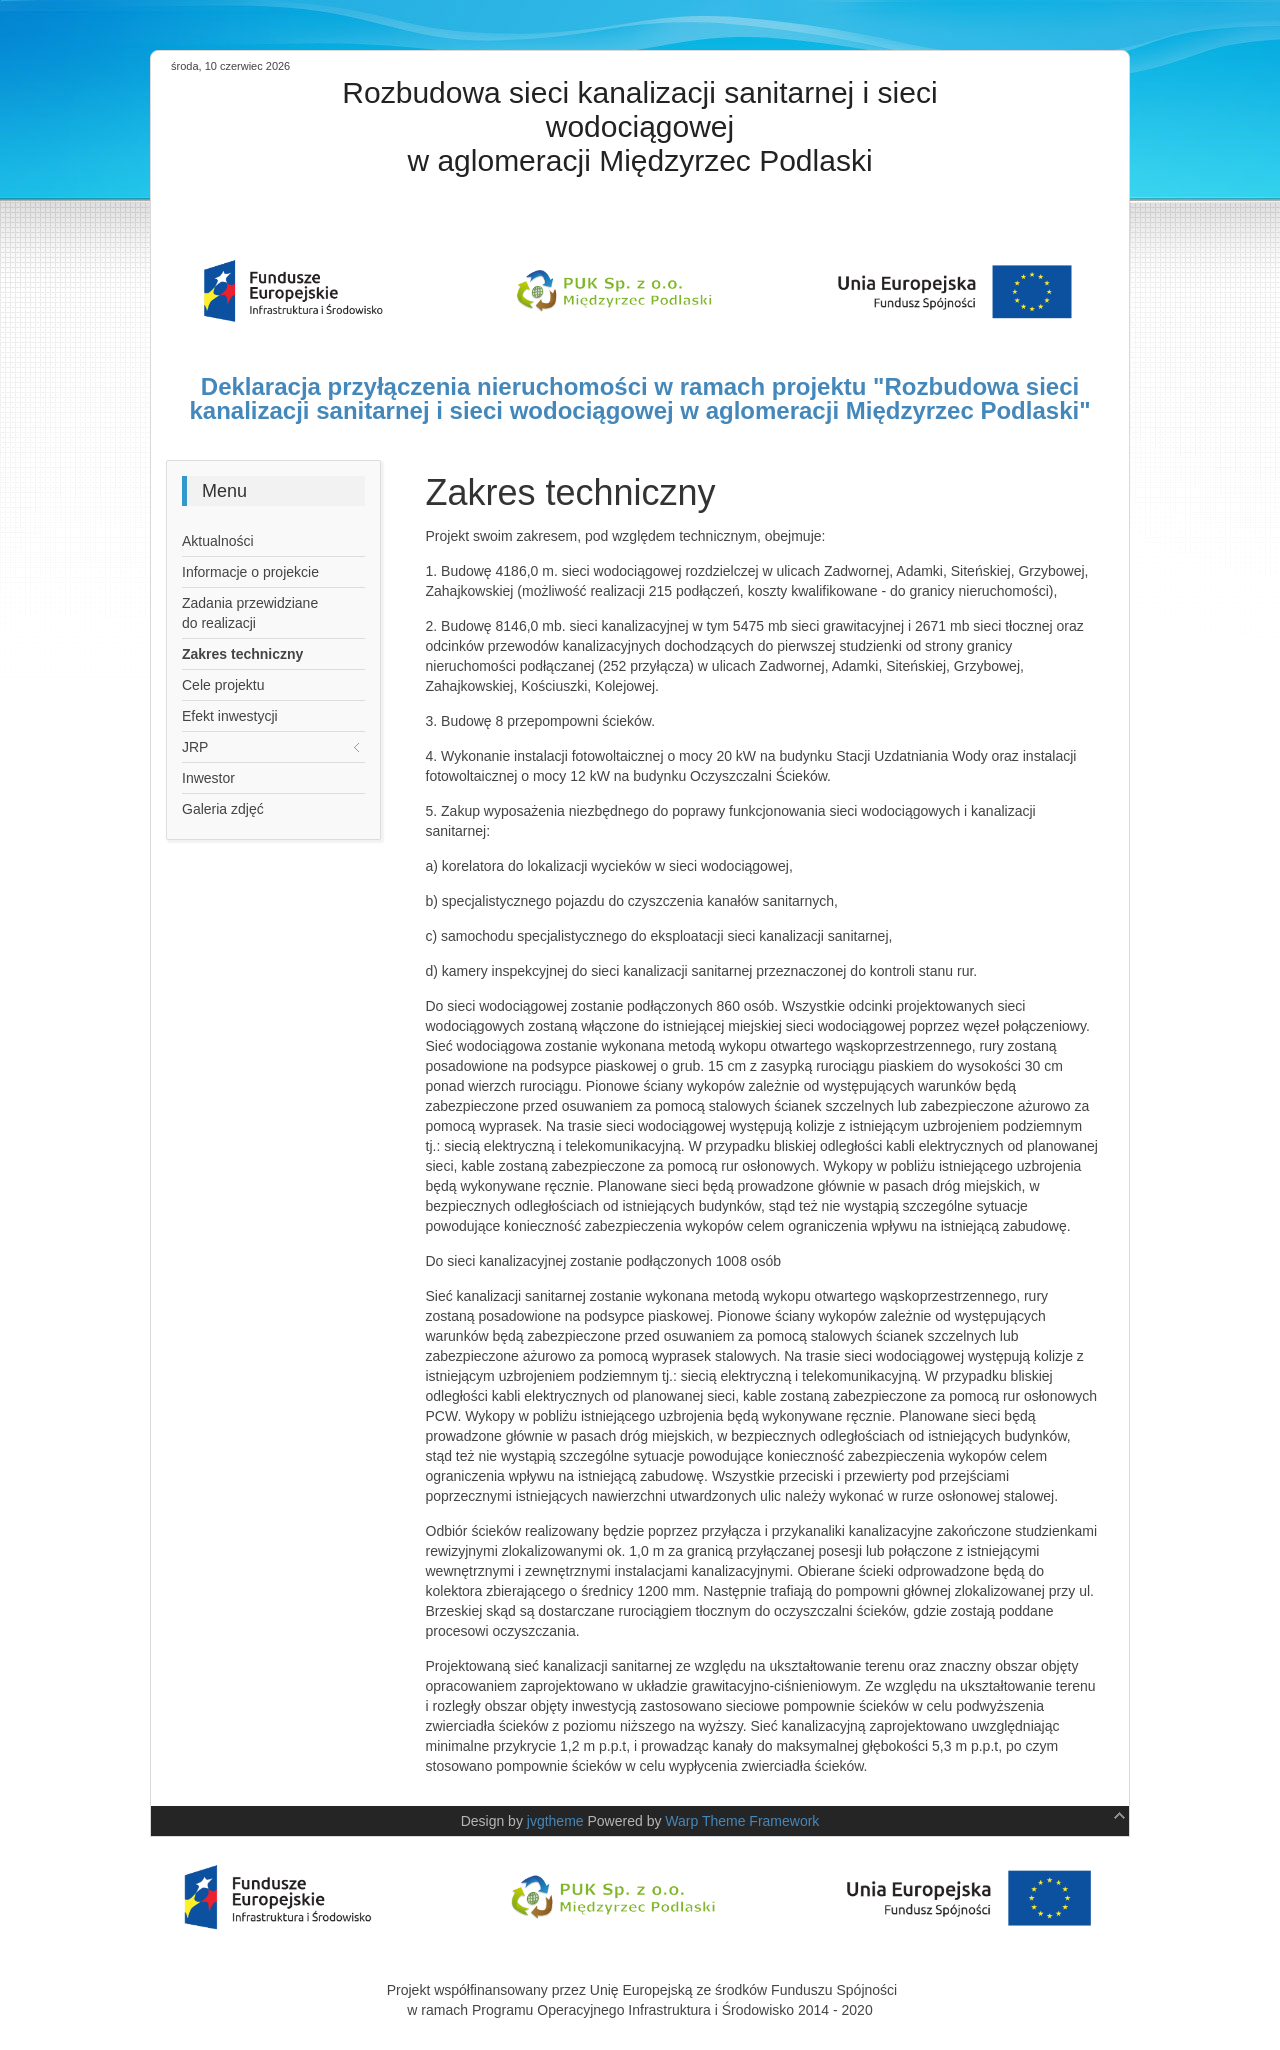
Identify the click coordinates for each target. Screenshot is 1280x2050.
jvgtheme (555, 1821)
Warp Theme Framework (742, 1821)
